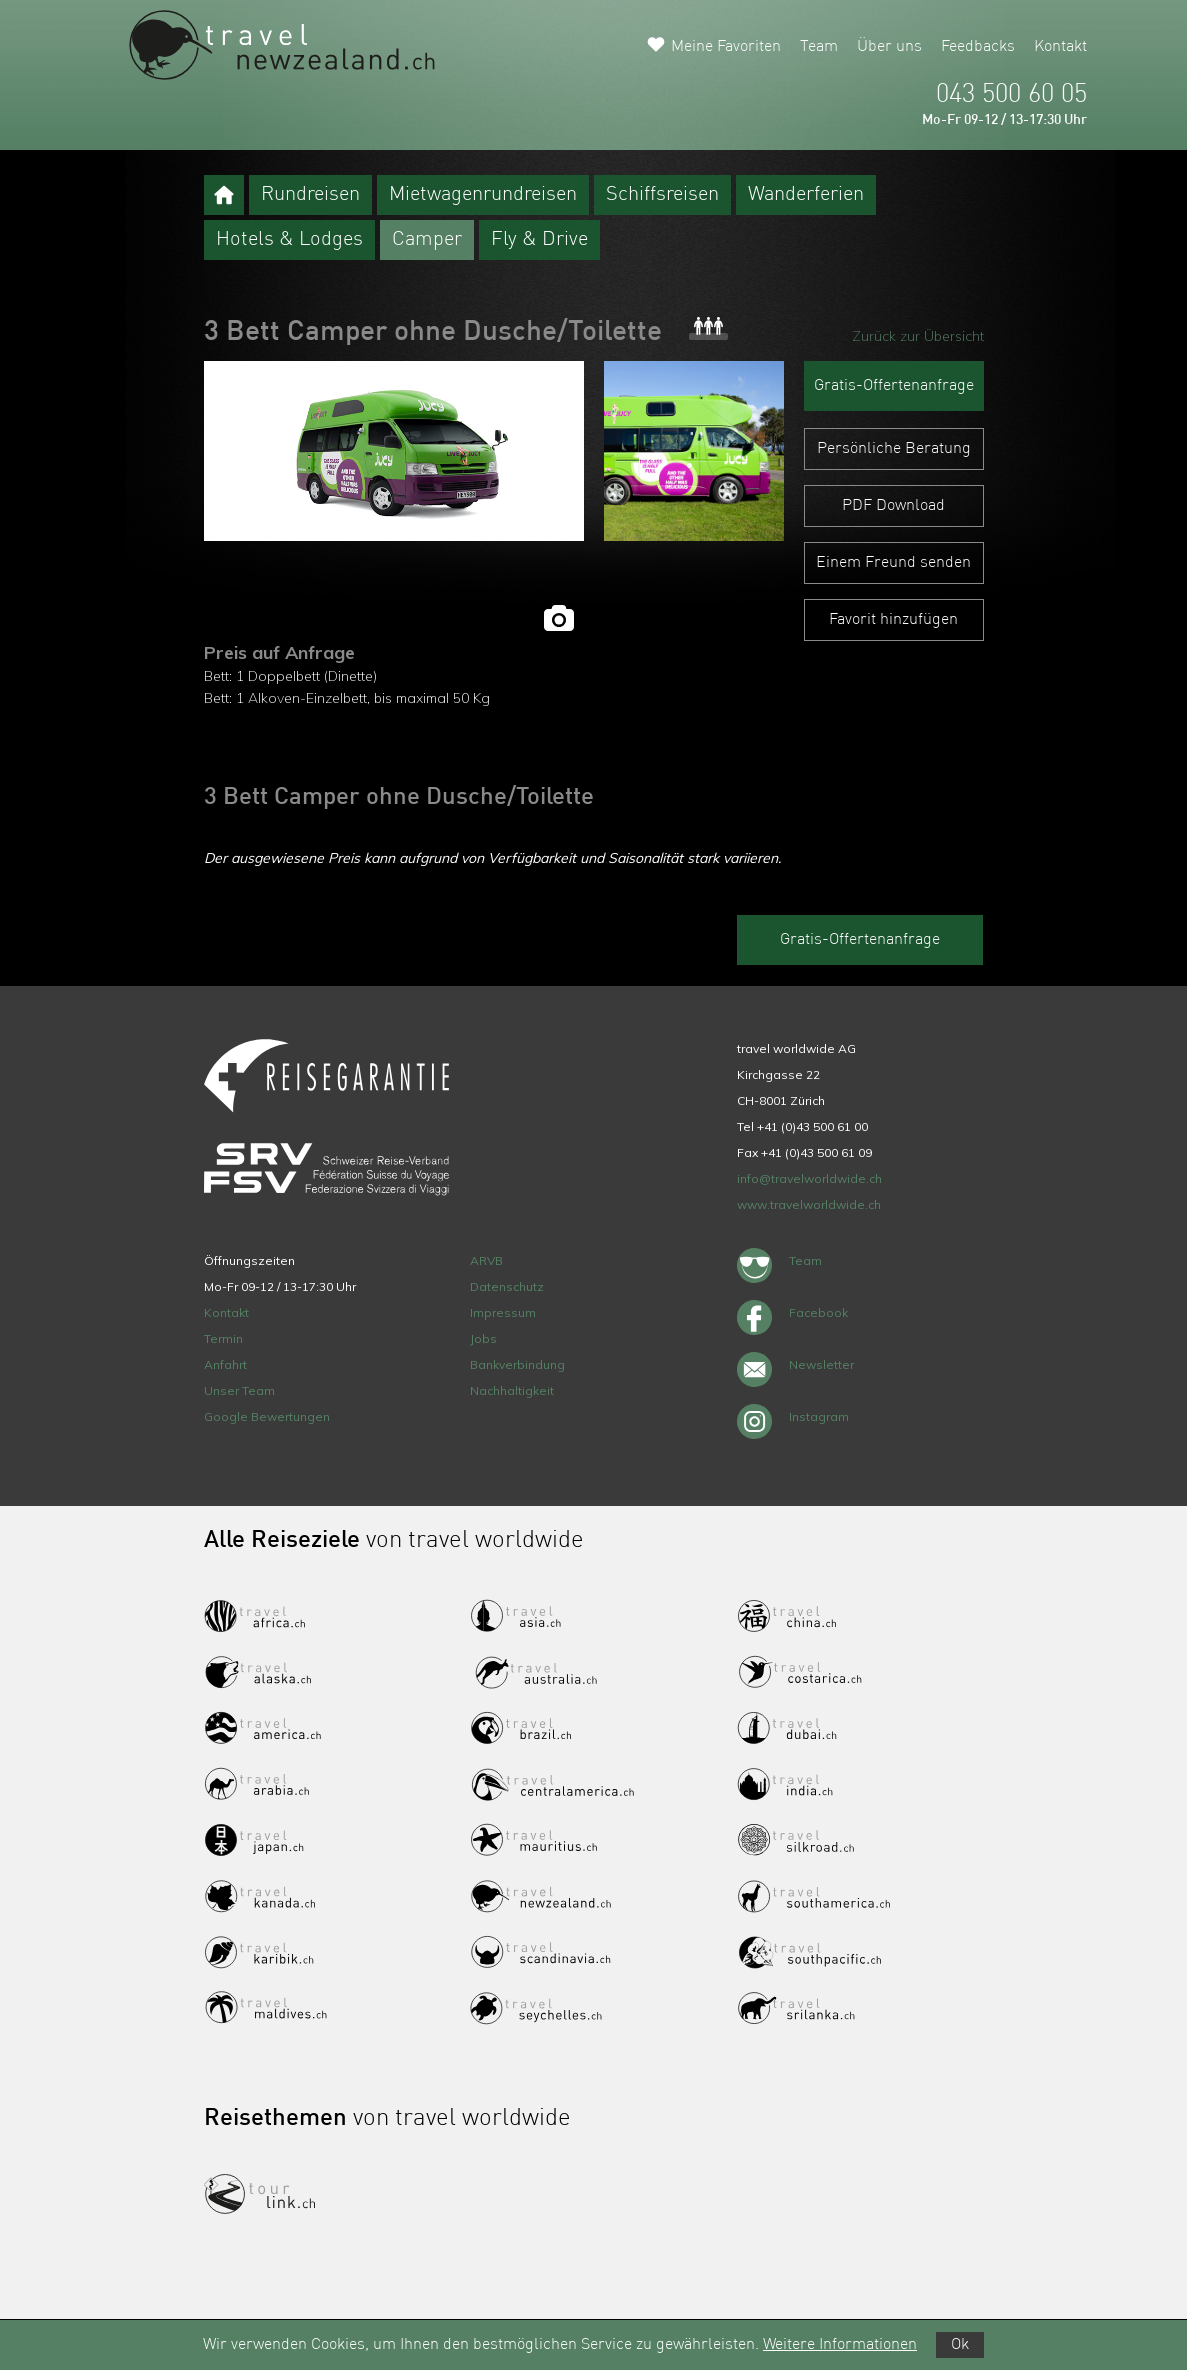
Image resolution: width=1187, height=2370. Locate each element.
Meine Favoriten (726, 47)
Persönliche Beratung (894, 449)
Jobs (483, 1338)
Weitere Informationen (840, 2345)
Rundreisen (310, 195)
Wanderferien (806, 195)
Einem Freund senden (893, 563)
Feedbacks (978, 47)
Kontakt (1060, 47)
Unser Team (239, 1390)
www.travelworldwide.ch (809, 1204)
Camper (427, 240)
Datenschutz (507, 1286)
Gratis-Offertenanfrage (894, 386)
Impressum (503, 1312)
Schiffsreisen (662, 195)
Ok (960, 2345)
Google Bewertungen (267, 1416)
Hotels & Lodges (289, 240)
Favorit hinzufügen (893, 620)
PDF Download (893, 506)
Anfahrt (225, 1364)
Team (819, 47)
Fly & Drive (539, 240)
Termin (223, 1338)
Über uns (889, 47)
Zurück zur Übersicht (918, 336)
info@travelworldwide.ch (809, 1178)
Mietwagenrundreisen (483, 195)
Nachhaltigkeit (512, 1390)
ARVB (486, 1260)
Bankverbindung (517, 1364)
